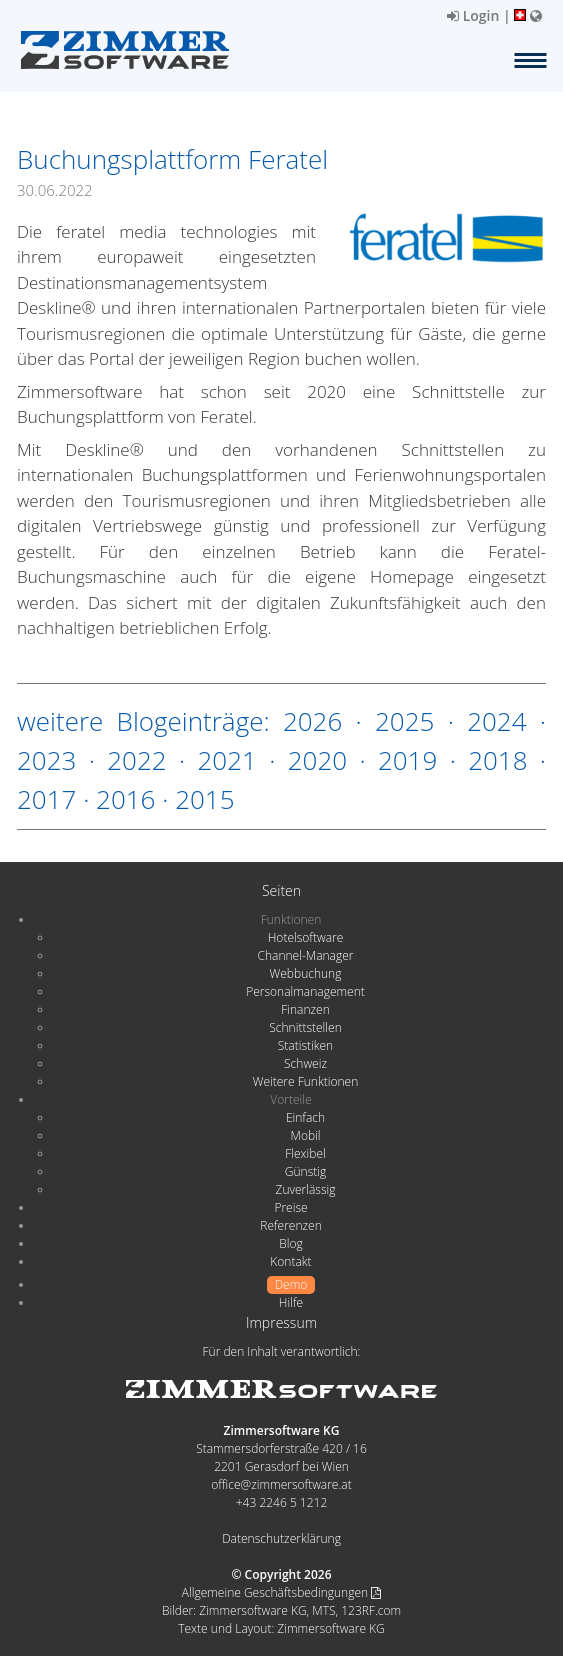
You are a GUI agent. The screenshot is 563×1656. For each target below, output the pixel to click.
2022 (136, 760)
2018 (497, 760)
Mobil (306, 1135)
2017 (46, 799)
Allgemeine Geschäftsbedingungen (281, 1592)
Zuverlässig (306, 1189)
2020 (317, 760)
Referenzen (290, 1225)
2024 (496, 721)
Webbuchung (306, 973)
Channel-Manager (306, 955)
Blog (291, 1243)
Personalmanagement (305, 991)
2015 (204, 799)
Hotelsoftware (306, 937)
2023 (46, 760)
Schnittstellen (305, 1027)
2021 (226, 760)
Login (473, 15)
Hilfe (291, 1302)
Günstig (305, 1171)
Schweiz (305, 1063)
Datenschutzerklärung (281, 1538)
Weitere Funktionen (306, 1081)
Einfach (305, 1117)
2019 (407, 760)
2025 (404, 721)
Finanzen (305, 1009)
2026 (312, 721)
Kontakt (290, 1261)
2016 (125, 799)
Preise (290, 1207)
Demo (291, 1284)
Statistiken (305, 1045)
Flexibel (305, 1153)
